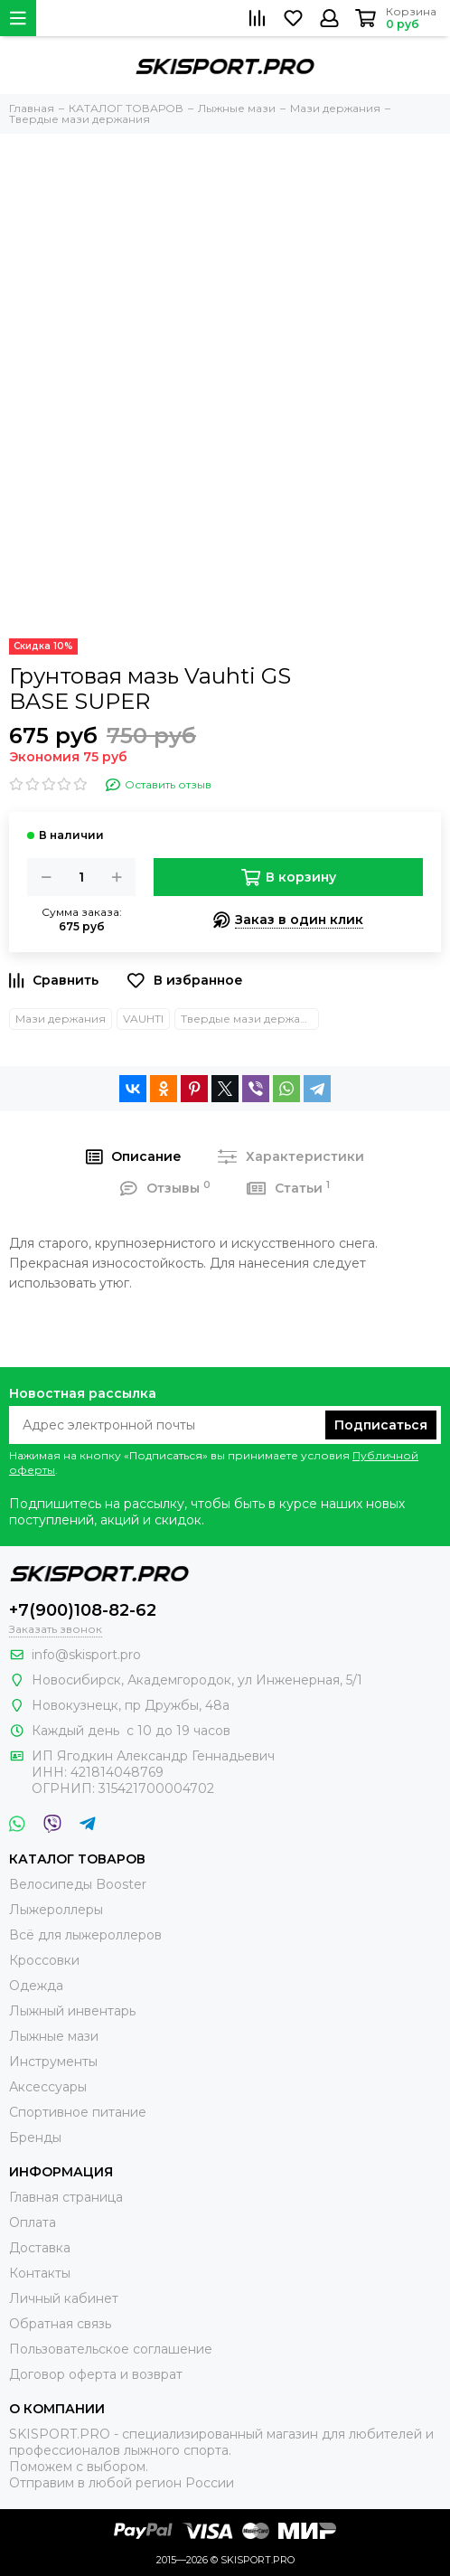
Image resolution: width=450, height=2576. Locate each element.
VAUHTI (143, 1018)
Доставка (39, 2248)
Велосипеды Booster (77, 1884)
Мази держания (60, 1018)
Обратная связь (60, 2324)
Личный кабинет (63, 2298)
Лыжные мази (53, 2036)
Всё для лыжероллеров (85, 1935)
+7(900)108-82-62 (82, 1610)
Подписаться (380, 1425)
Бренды (35, 2137)
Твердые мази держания (250, 1018)
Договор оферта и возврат (96, 2374)
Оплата (32, 2222)
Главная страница (66, 2197)
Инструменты (53, 2061)
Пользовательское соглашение (110, 2349)
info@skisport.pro (86, 1655)
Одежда (36, 1985)
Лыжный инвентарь (72, 2011)
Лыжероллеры (56, 1909)
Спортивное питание (77, 2112)
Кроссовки (44, 1960)
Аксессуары (48, 2087)
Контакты (39, 2273)
